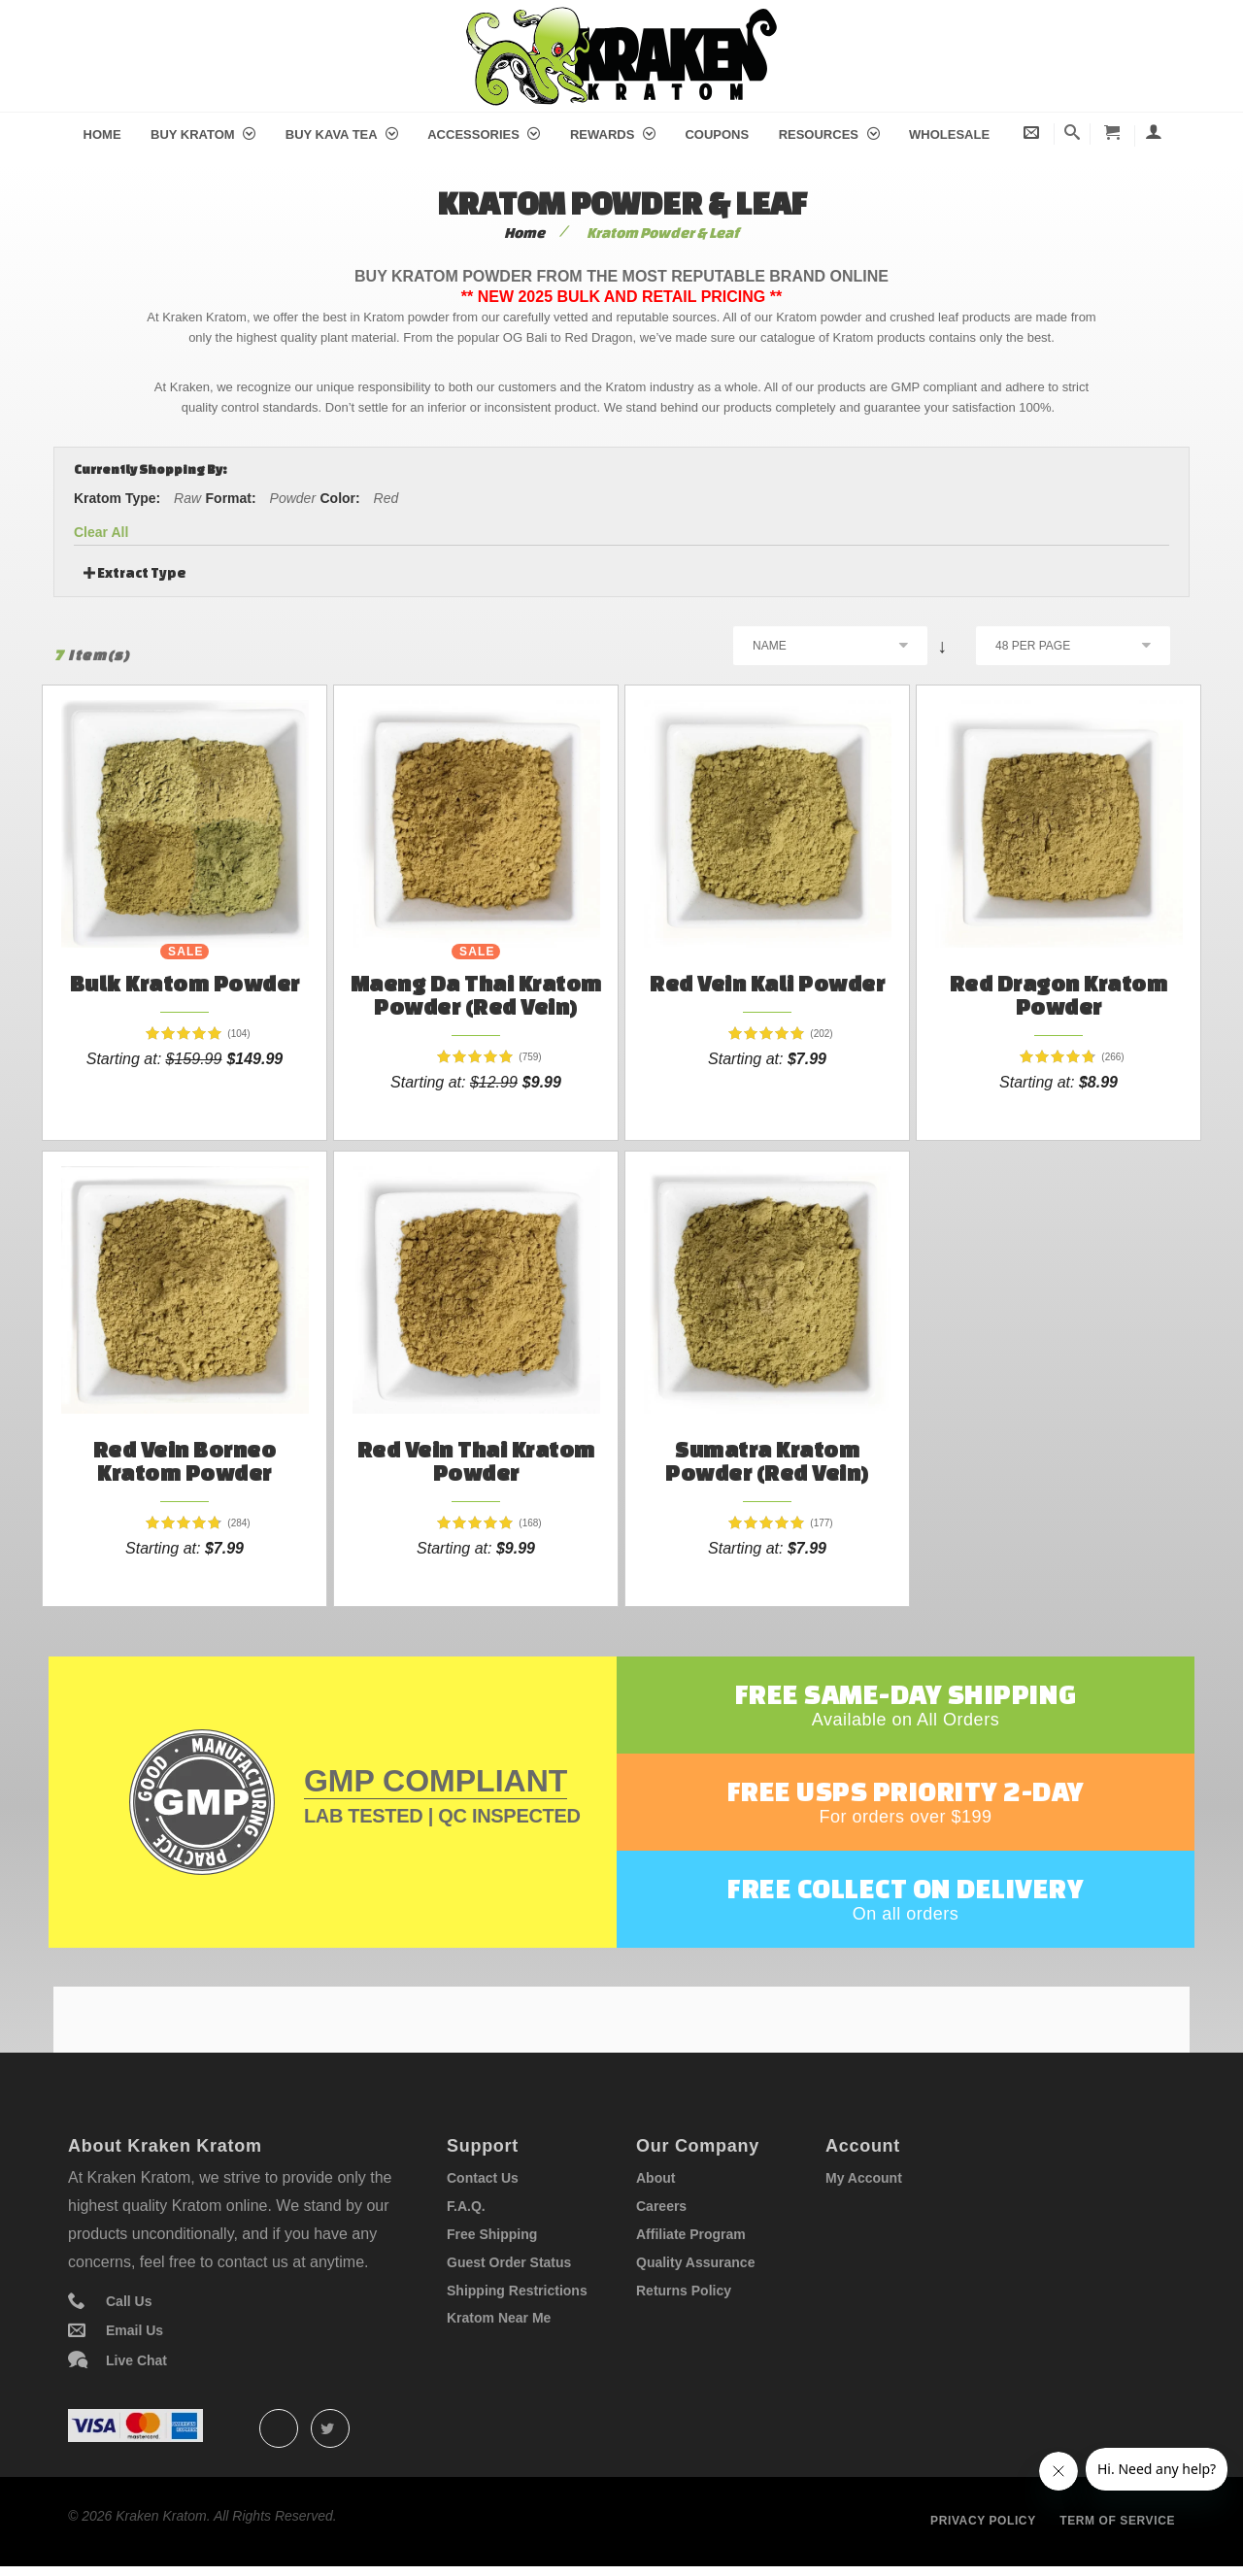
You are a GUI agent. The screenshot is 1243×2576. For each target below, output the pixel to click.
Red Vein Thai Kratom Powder (476, 1461)
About (655, 2178)
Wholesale (949, 134)
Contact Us (483, 2178)
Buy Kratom (203, 134)
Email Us (134, 2330)
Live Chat (136, 2360)
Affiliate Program (691, 2234)
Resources (829, 134)
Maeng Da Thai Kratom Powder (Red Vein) (476, 995)
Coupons (717, 134)
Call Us (128, 2301)
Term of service (1117, 2520)
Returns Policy (683, 2290)
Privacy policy (983, 2520)
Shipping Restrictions (517, 2290)
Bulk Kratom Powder (185, 983)
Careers (661, 2206)
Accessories (483, 134)
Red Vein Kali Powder (767, 983)
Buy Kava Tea (342, 134)
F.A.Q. (466, 2206)
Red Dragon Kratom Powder (1059, 995)
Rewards (612, 134)
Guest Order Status (509, 2262)
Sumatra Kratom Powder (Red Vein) (767, 1461)
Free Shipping (492, 2234)
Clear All (101, 532)
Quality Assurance (695, 2262)
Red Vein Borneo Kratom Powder (185, 1461)
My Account (863, 2178)
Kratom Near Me (499, 2318)
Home (102, 134)
